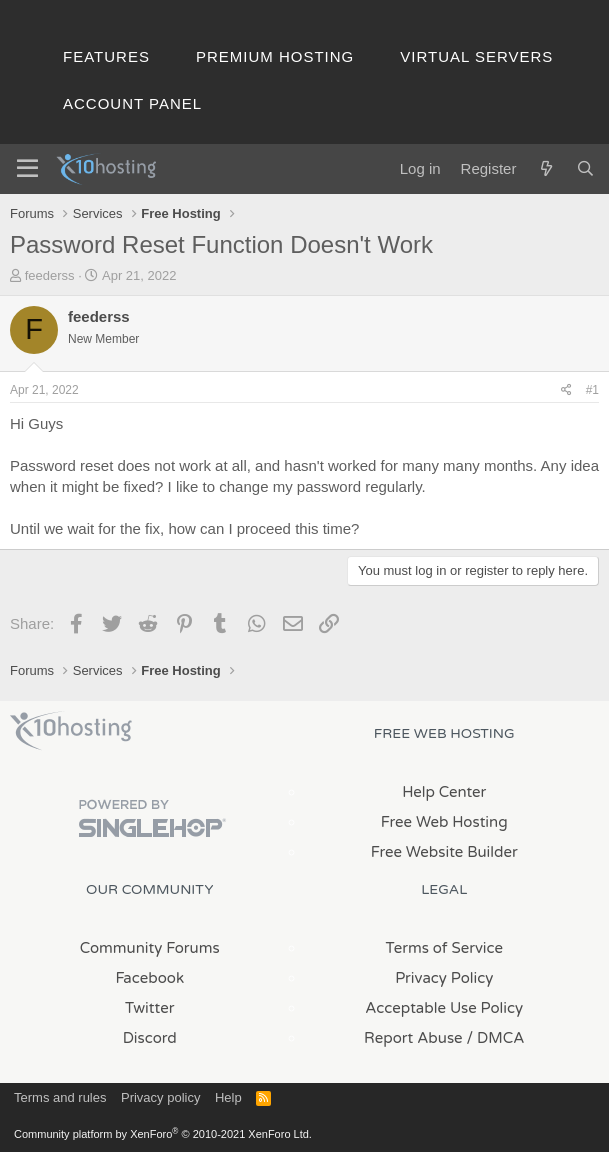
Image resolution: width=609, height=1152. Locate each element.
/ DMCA (496, 1038)
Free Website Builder (444, 852)
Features (106, 56)
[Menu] (27, 169)
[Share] (566, 390)
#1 (592, 390)
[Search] (585, 168)
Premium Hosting (275, 56)
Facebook (149, 978)
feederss (50, 275)
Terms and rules (60, 1097)
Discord (150, 1038)
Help (228, 1097)
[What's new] (545, 168)
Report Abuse (413, 1038)
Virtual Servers (476, 56)
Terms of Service (444, 948)
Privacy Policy (444, 978)
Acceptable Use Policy (444, 1008)
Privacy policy (160, 1097)
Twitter (149, 1008)
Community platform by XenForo (163, 1134)
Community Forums (150, 948)
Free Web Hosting (444, 822)
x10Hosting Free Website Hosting (71, 731)
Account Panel (132, 103)
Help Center (444, 792)
